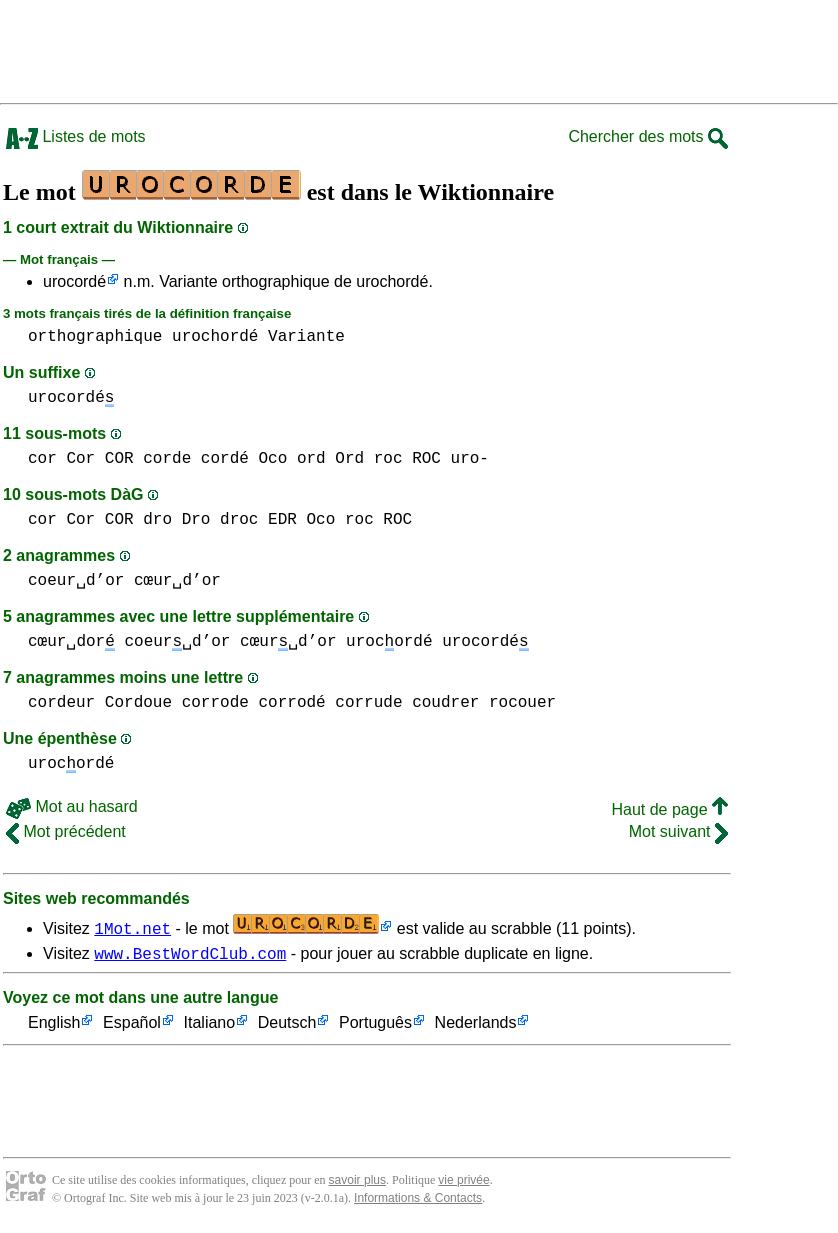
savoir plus (357, 1183)
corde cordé (196, 459)
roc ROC (407, 459)
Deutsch (287, 1026)
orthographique (95, 337)
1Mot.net (132, 928)
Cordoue (138, 703)
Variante (306, 337)
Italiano (210, 1026)
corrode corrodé (254, 703)
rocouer (522, 703)
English (54, 1026)
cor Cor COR (81, 459)
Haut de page (669, 809)
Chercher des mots (648, 136)
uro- (469, 459)
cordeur (61, 703)
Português (375, 1026)
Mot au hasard (72, 806)
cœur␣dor (71, 642)
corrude (368, 703)
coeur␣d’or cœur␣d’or (124, 581)
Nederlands (476, 1026)
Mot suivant (678, 831)
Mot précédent (66, 831)
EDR (282, 520)
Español (132, 1026)
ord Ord (330, 459)
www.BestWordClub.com (190, 956)
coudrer (445, 703)
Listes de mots (76, 136)
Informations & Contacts (418, 1201)
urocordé (74, 281)
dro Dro (176, 520)
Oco (272, 459)
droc (239, 520)
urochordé (215, 337)
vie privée (463, 1183)
